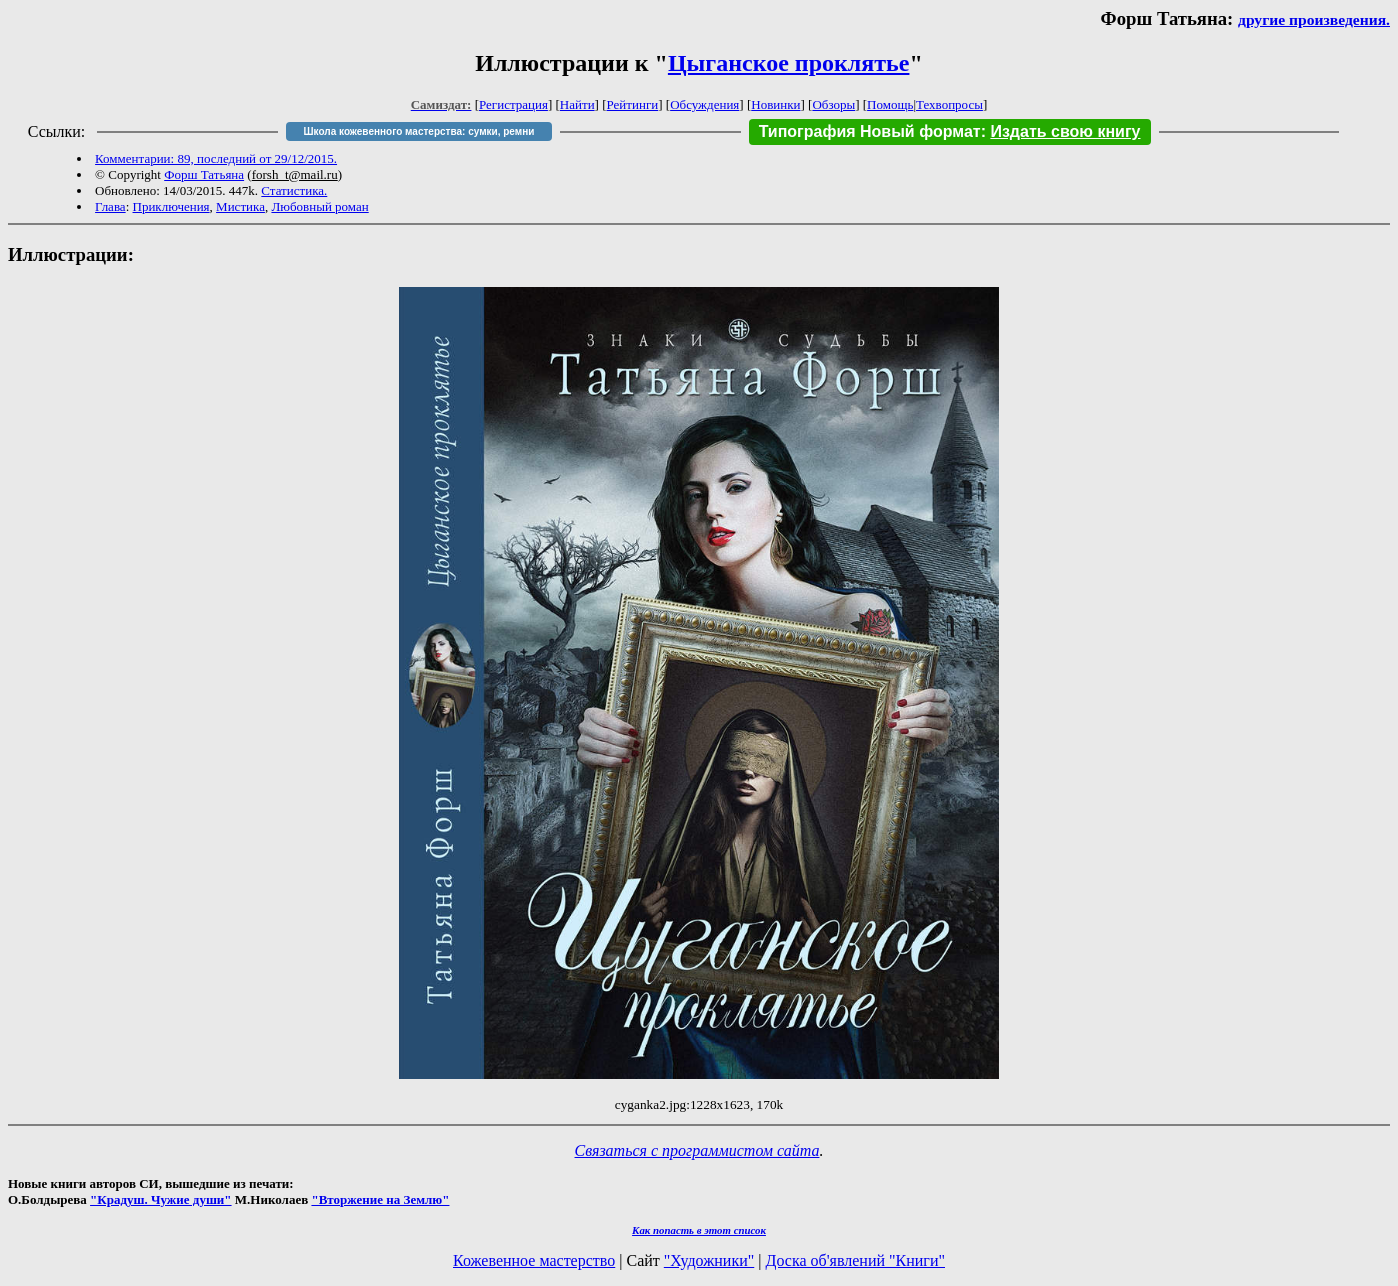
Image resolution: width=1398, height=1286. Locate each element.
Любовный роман (319, 206)
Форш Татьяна (204, 174)
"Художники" (709, 1260)
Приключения (171, 206)
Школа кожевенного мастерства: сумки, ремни (419, 131)
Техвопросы (949, 104)
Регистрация (513, 104)
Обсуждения (704, 104)
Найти (577, 104)
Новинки (775, 104)
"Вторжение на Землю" (380, 1199)
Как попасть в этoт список (699, 1230)
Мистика (240, 206)
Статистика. (294, 190)
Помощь (890, 104)
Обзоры (833, 104)
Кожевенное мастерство (534, 1260)
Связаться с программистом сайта (697, 1150)
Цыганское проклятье (789, 63)
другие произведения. (1314, 19)
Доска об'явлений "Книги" (855, 1260)
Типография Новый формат (870, 131)
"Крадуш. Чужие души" (161, 1199)
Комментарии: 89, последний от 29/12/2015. (216, 158)
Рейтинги (633, 104)
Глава (110, 206)
